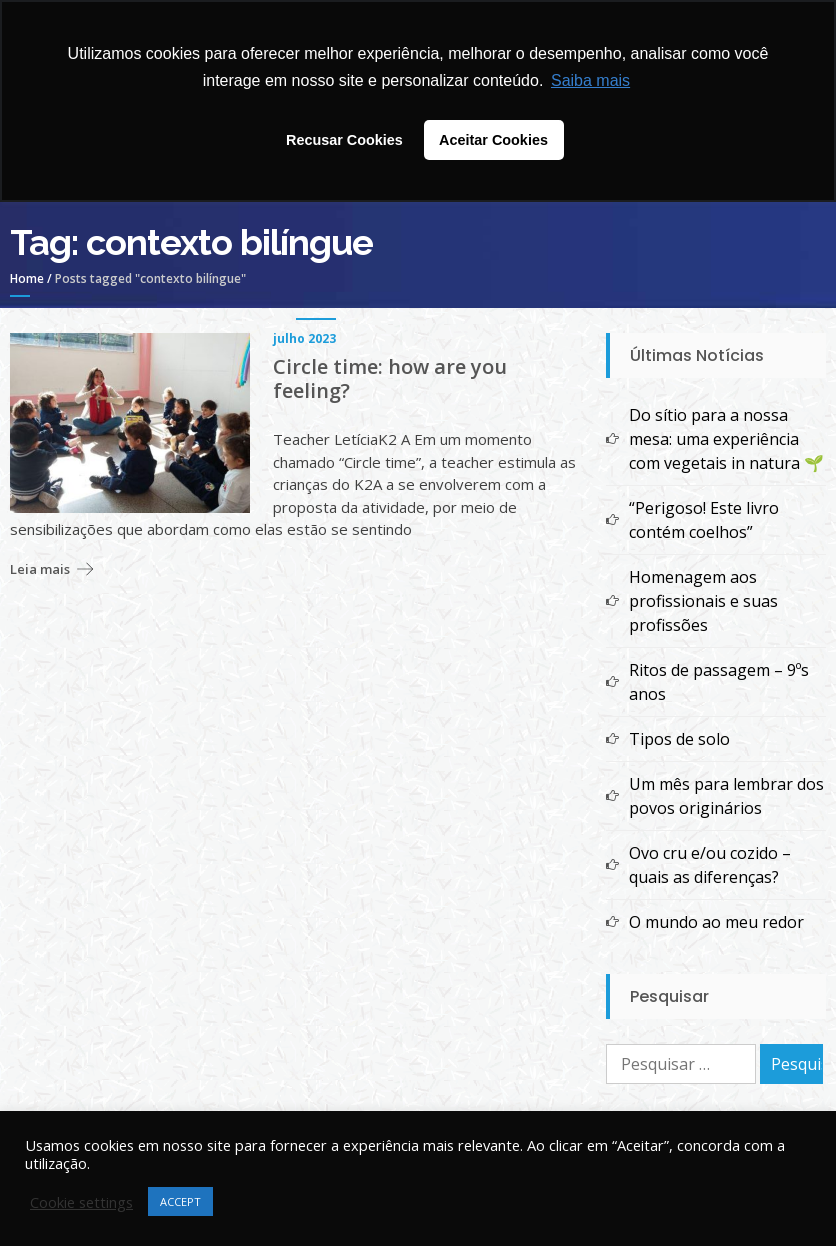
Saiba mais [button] (590, 80)
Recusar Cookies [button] (344, 140)
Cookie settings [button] (81, 1202)
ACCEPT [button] (180, 1201)
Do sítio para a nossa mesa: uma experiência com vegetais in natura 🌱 (726, 439)
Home (27, 278)
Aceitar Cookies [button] (493, 140)
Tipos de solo (679, 739)
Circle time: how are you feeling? (390, 379)
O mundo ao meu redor (716, 922)
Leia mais (40, 569)
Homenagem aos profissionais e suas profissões (703, 601)
